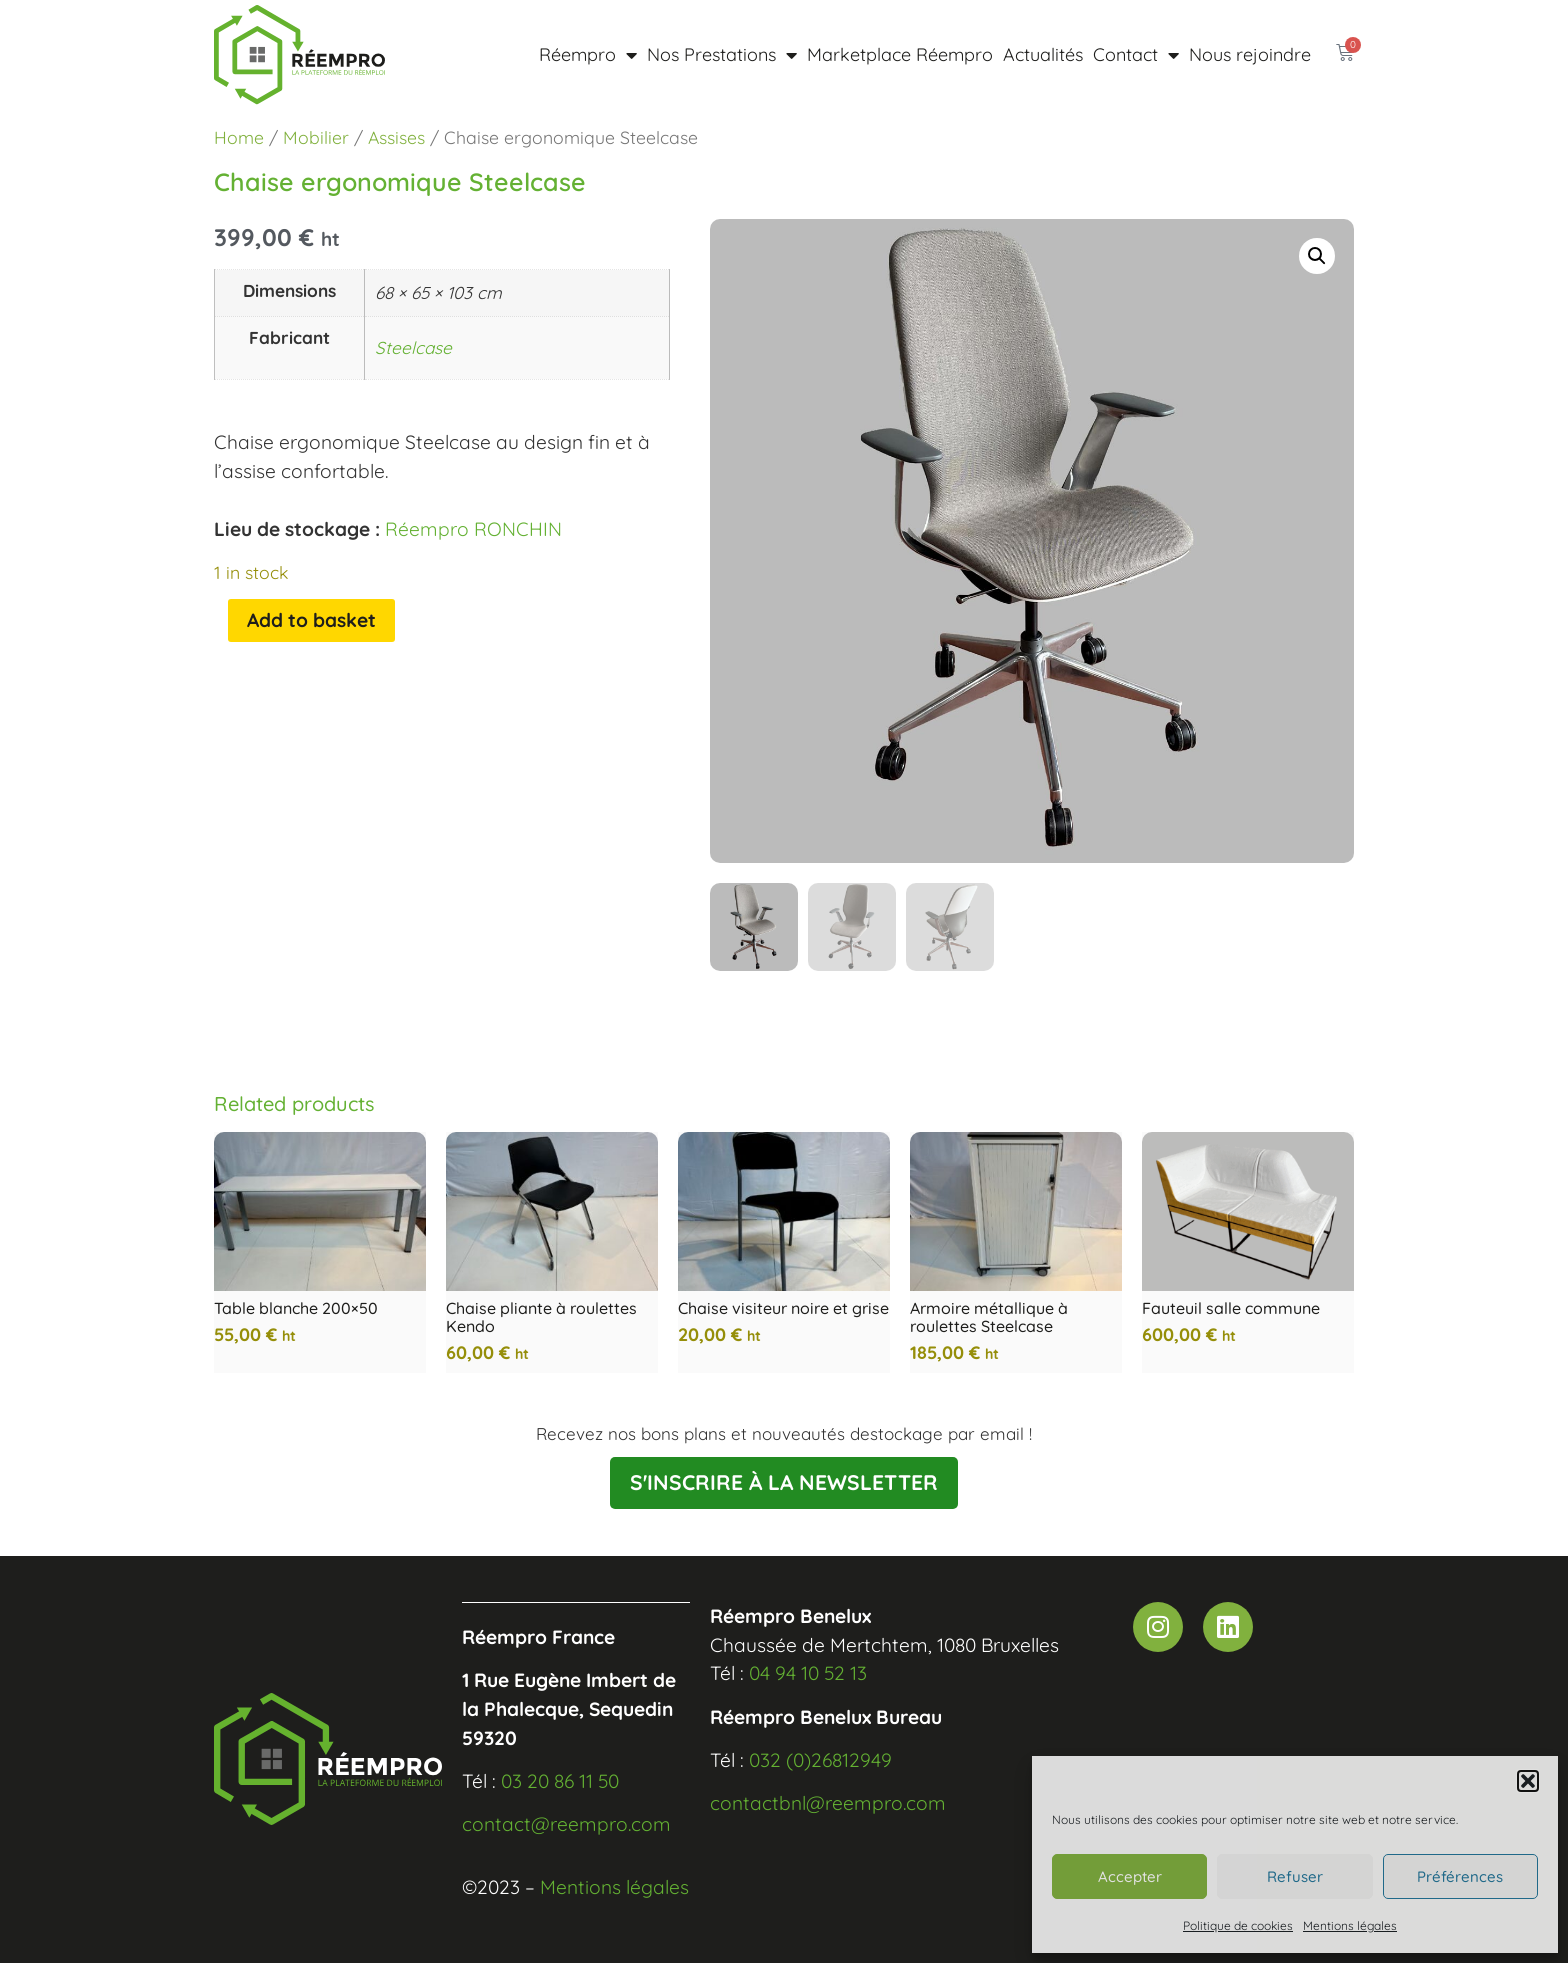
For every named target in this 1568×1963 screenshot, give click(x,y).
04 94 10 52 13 (808, 1673)
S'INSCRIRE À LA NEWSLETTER (784, 1482)
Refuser (1295, 1876)
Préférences (1460, 1876)
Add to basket (311, 620)
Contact (1136, 55)
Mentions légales (1350, 1925)
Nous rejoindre (1250, 54)
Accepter (1130, 1876)
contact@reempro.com (566, 1824)
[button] (1528, 1781)
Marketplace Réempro (900, 54)
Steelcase (413, 347)
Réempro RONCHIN (473, 529)
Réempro (588, 55)
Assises (396, 137)
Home (239, 137)
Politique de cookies (1238, 1925)
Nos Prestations (722, 55)
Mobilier (316, 137)
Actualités (1043, 54)
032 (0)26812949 (820, 1760)
